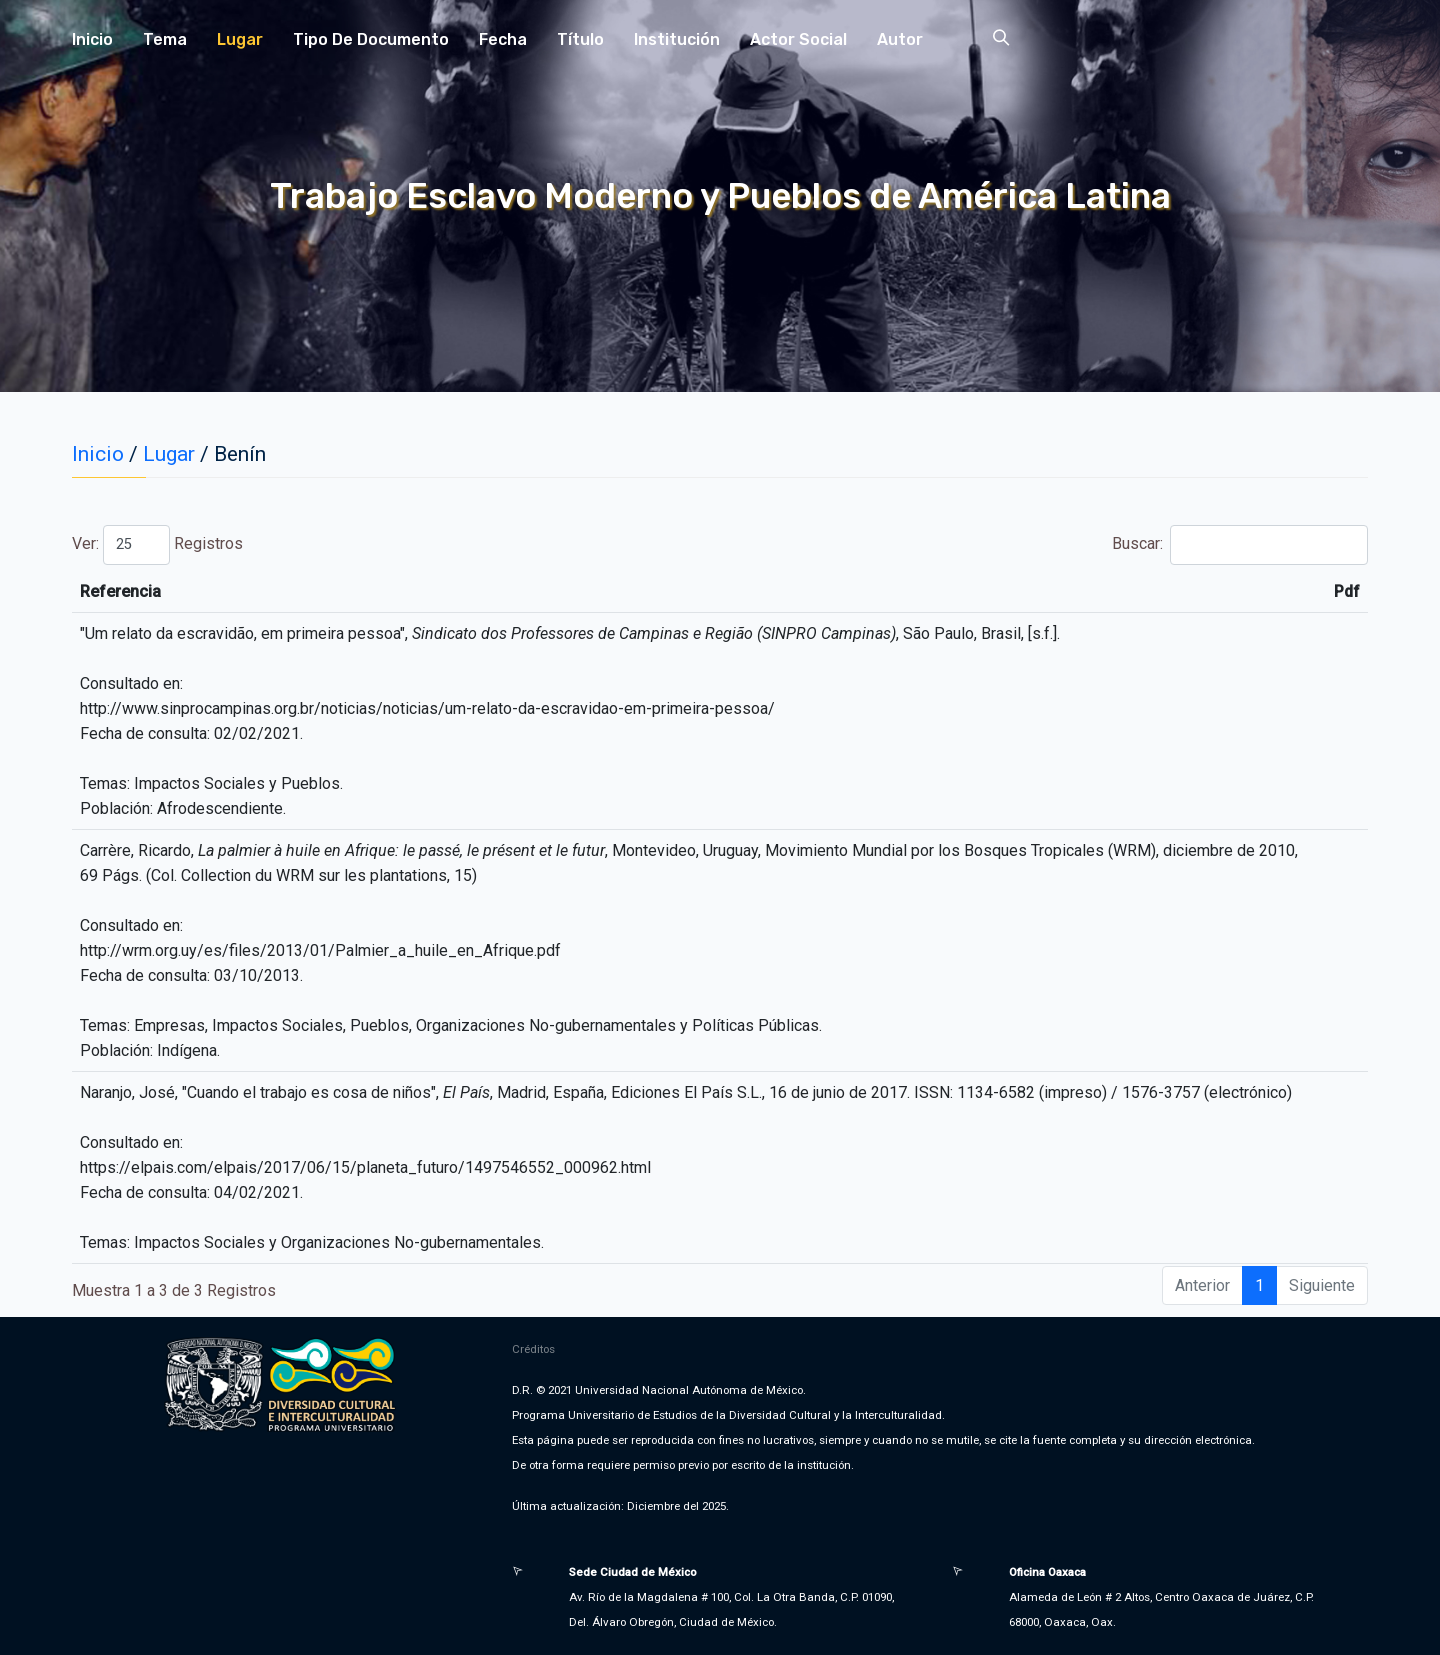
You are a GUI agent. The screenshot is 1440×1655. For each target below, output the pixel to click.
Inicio (92, 39)
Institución (677, 39)
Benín (240, 454)
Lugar (240, 39)
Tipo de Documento (371, 39)
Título (580, 39)
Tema (165, 39)
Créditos (533, 1349)
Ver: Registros (157, 545)
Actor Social (798, 39)
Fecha (503, 39)
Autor (900, 39)
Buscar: (1240, 545)
